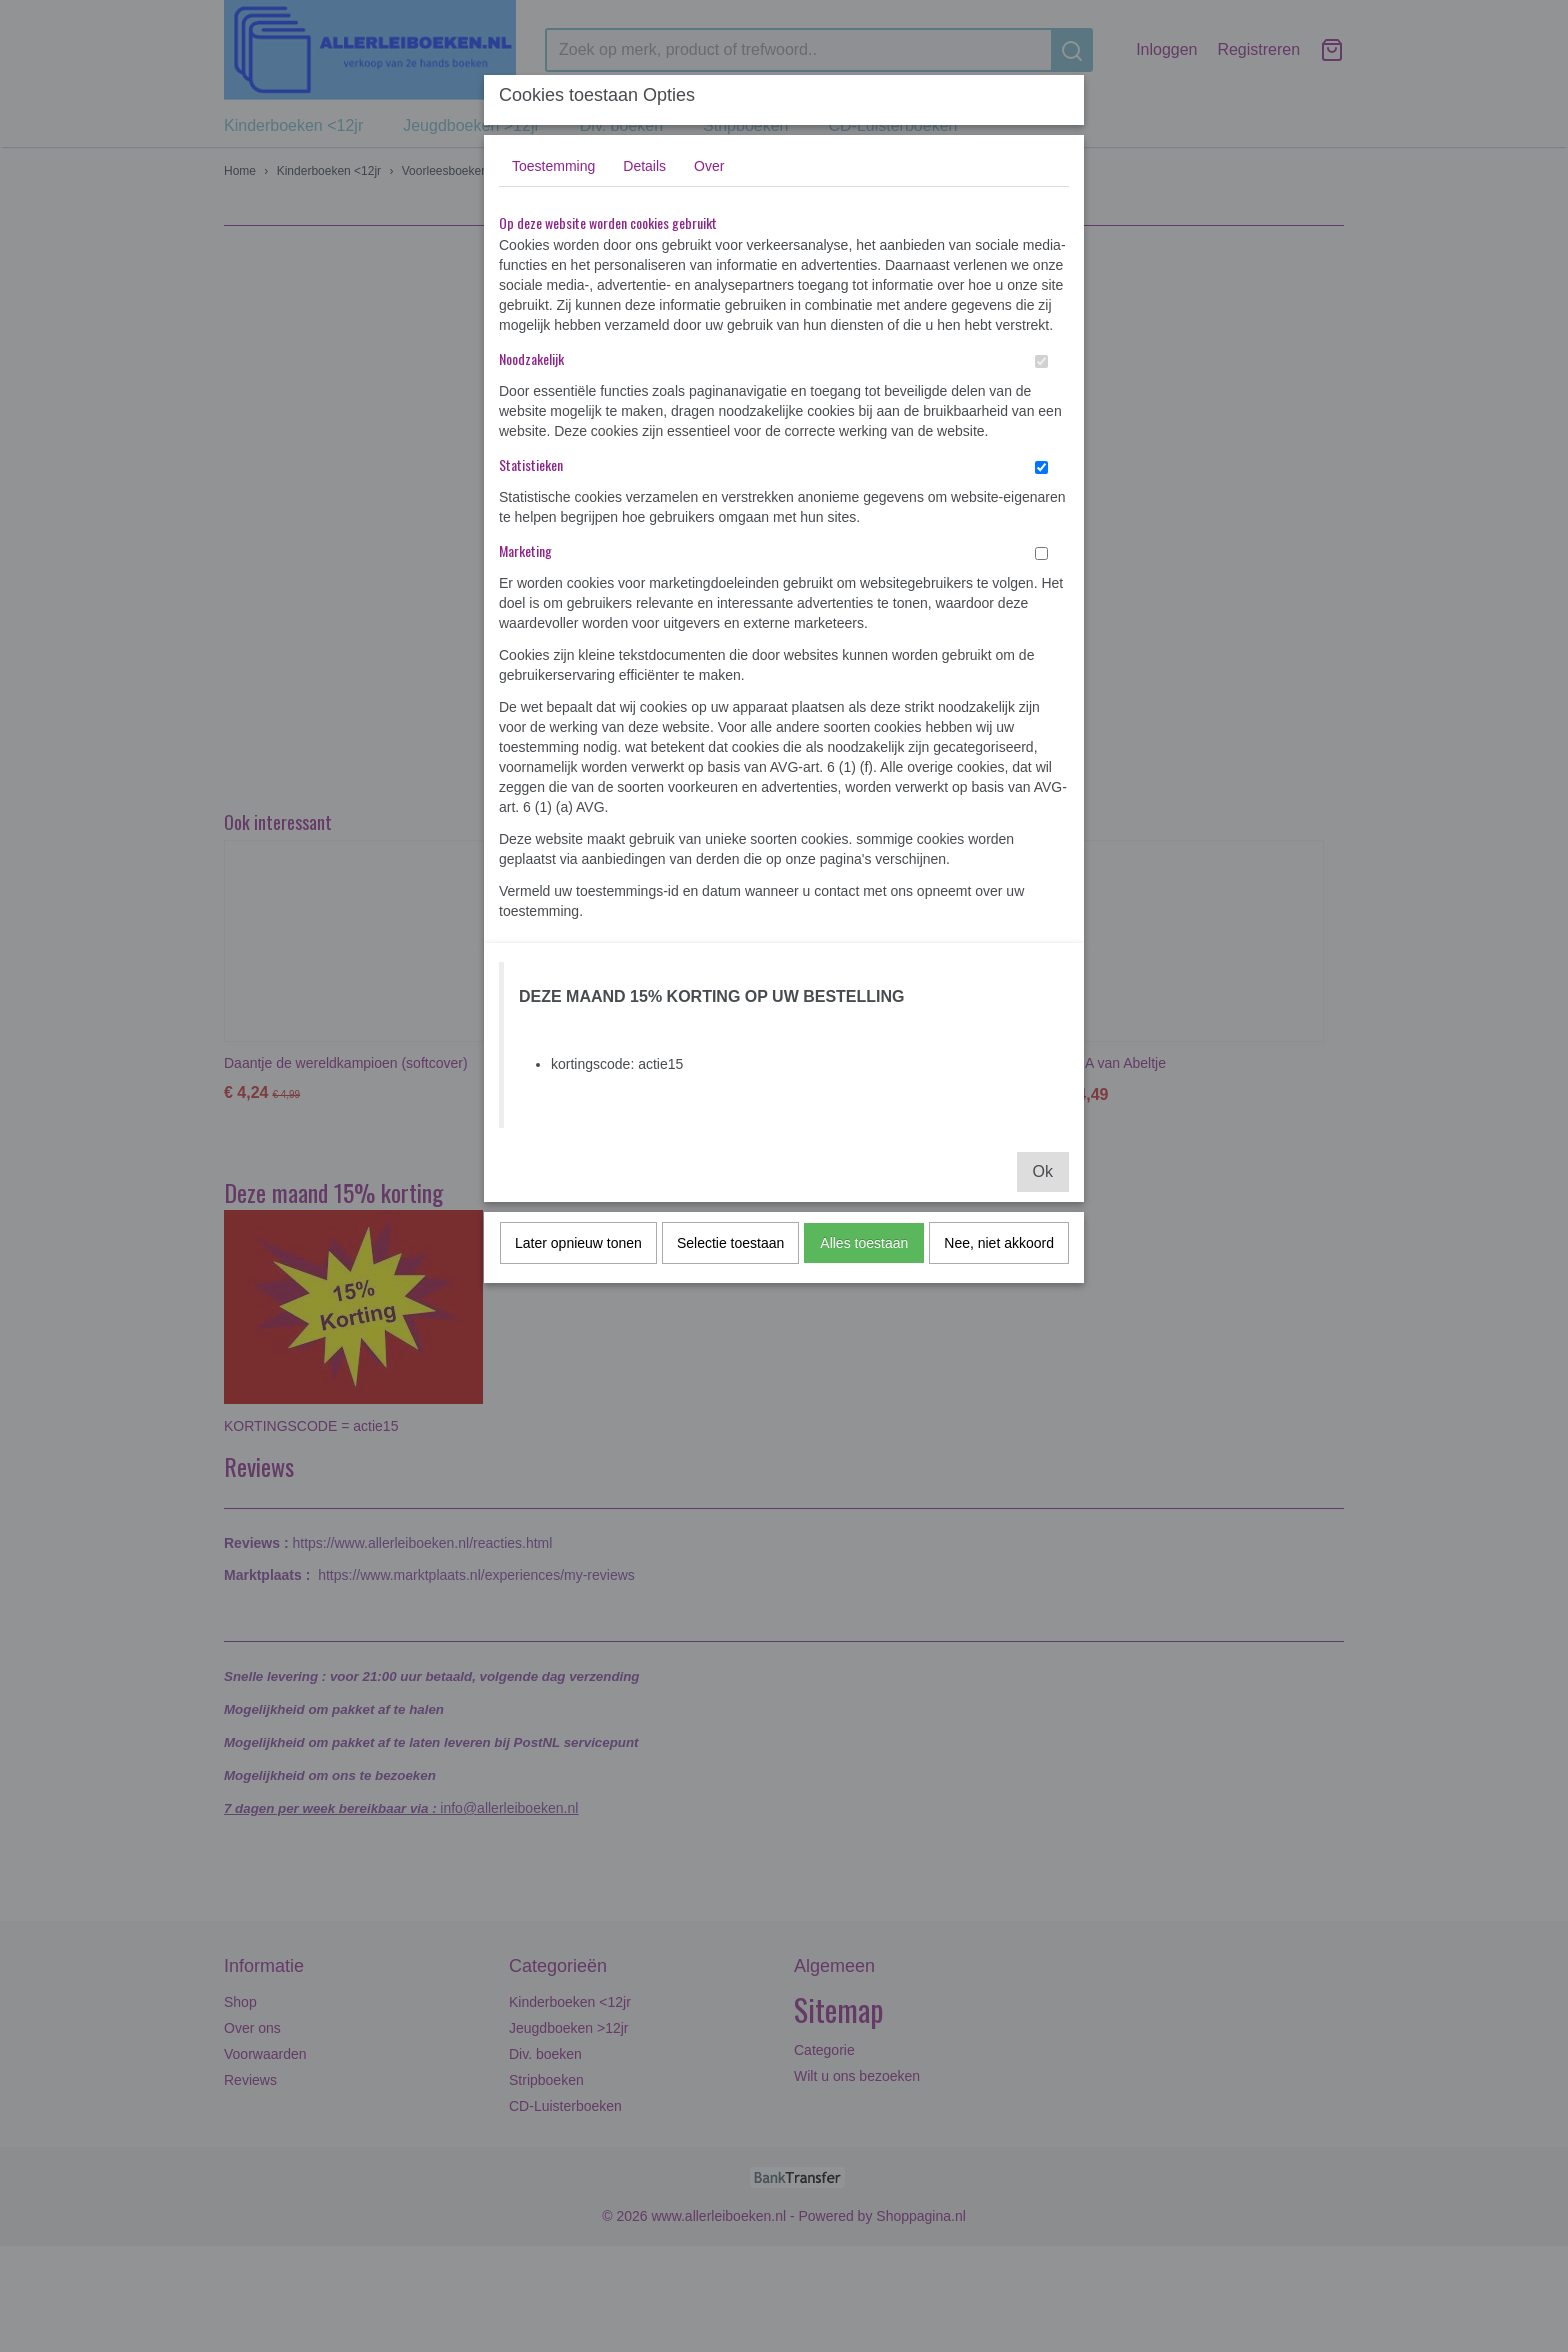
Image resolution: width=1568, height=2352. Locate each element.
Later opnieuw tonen (578, 1243)
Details (644, 166)
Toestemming (553, 166)
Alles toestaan (864, 1243)
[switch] (1041, 361)
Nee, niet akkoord (999, 1243)
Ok (1043, 1171)
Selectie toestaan (730, 1243)
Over (709, 166)
